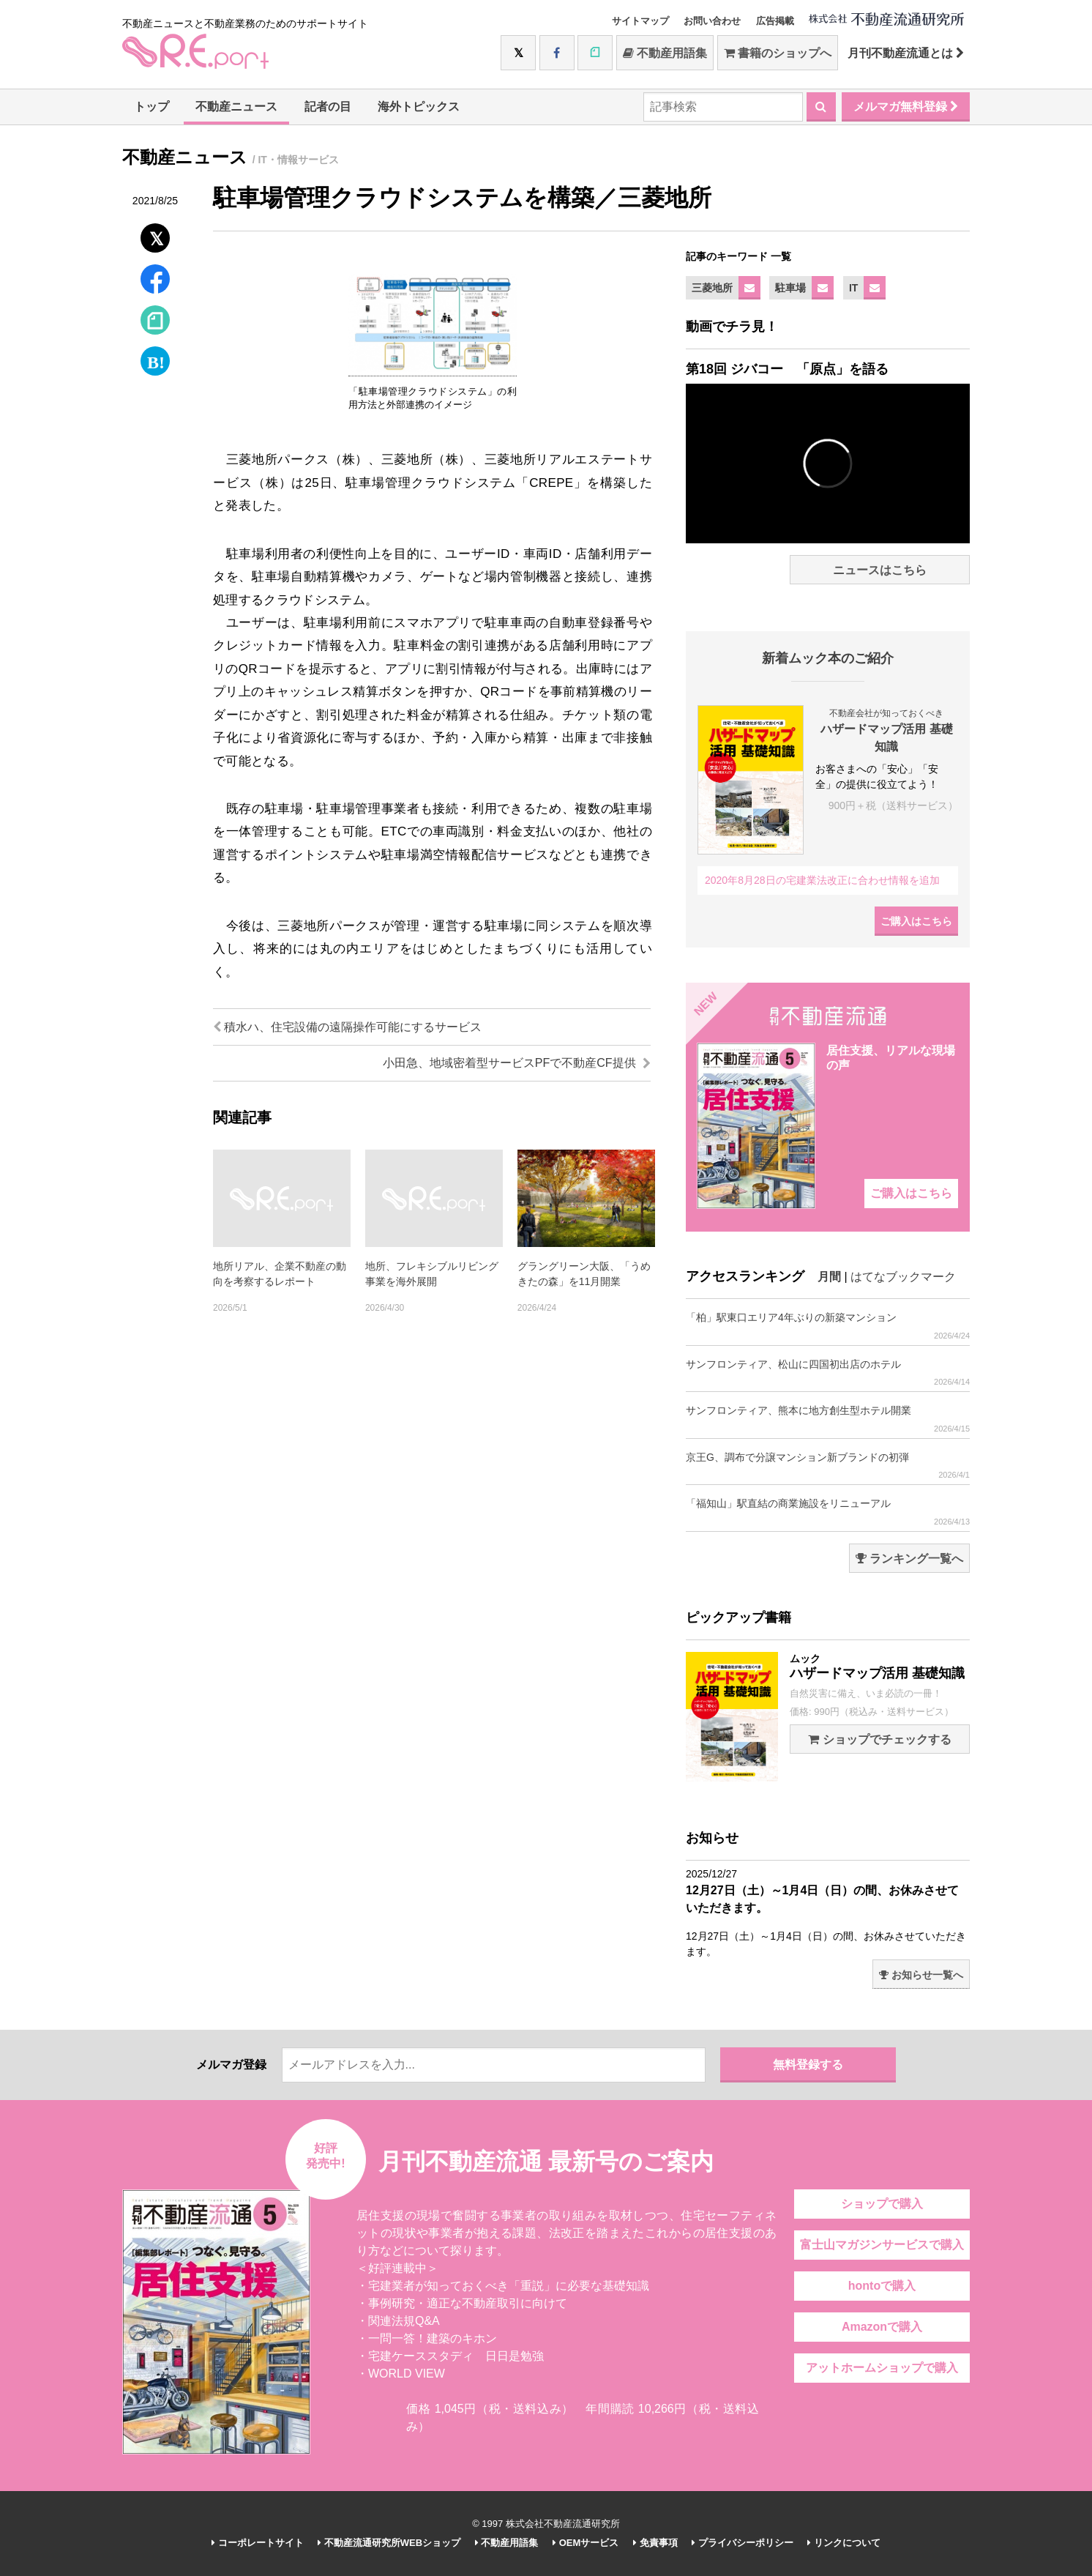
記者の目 (327, 106)
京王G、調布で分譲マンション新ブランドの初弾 (828, 1465)
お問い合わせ (712, 20)
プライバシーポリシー (742, 2542)
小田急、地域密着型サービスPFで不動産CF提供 (517, 1063)
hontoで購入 (882, 2285)
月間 (829, 1276)
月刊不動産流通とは (906, 53)
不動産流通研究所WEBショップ (389, 2542)
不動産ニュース (236, 106)
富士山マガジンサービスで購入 (882, 2244)
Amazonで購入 (882, 2326)
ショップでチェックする (879, 1739)
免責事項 (655, 2542)
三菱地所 (712, 288)
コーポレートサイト (258, 2542)
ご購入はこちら (916, 921)
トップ (151, 106)
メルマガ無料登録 (905, 106)
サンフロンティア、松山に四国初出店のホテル (828, 1372)
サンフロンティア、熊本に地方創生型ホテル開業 (828, 1418)
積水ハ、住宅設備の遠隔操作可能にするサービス (347, 1027)
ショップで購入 (882, 2203)
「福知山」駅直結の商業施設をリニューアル (828, 1511)
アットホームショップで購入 (882, 2367)
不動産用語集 (665, 53)
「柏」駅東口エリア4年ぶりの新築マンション (828, 1325)
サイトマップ (640, 20)
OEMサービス (585, 2542)
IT (853, 288)
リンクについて (843, 2542)
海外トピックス (419, 106)
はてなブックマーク (903, 1276)
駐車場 (790, 288)
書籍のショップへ (777, 53)
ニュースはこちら (880, 570)
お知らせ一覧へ (921, 1975)
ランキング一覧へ (909, 1558)
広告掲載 (775, 20)
